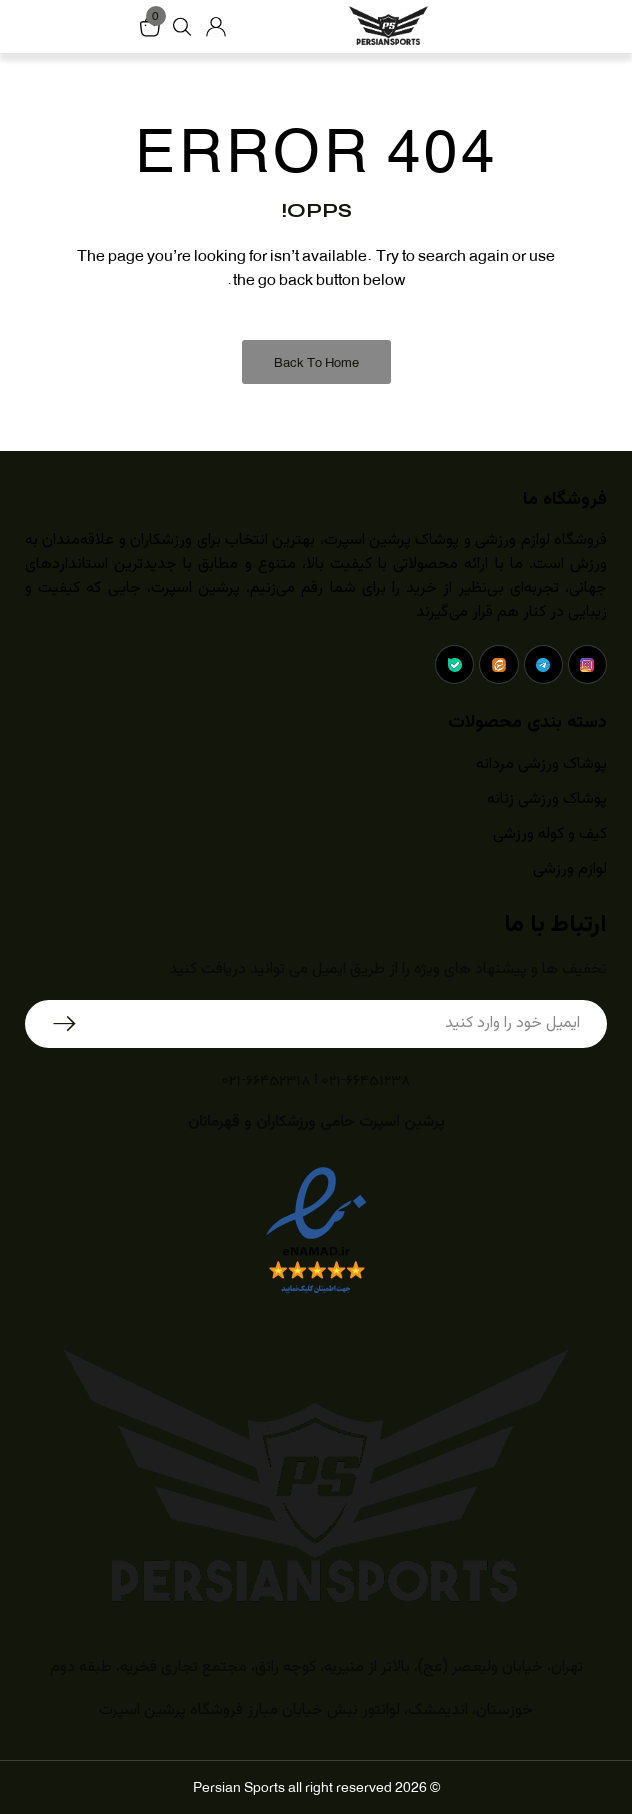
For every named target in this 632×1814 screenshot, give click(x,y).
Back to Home (316, 362)
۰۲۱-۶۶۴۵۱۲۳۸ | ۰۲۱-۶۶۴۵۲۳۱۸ (316, 1078)
